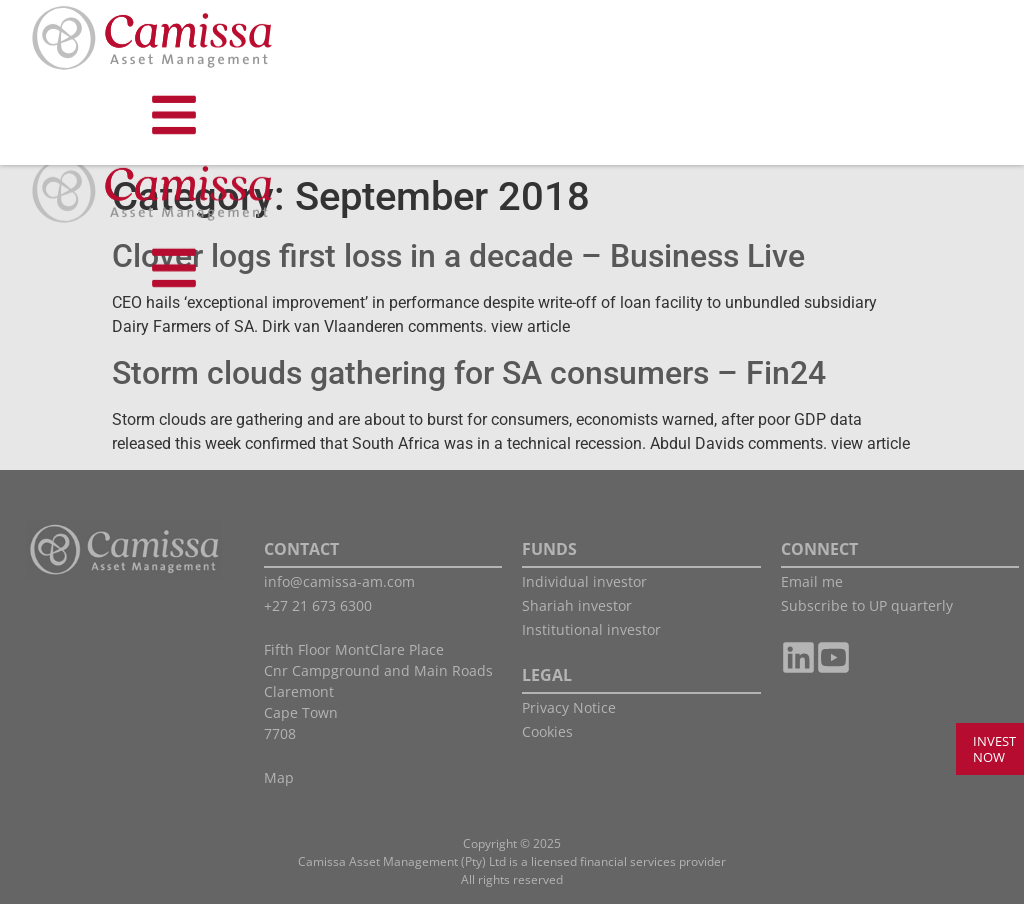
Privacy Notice (569, 707)
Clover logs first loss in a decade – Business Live (458, 256)
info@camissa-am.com (339, 581)
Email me (812, 581)
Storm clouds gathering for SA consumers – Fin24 (469, 373)
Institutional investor (591, 629)
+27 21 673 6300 (318, 605)
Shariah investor (577, 605)
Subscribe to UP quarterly (867, 605)
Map (279, 777)
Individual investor (584, 581)
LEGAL (547, 675)
